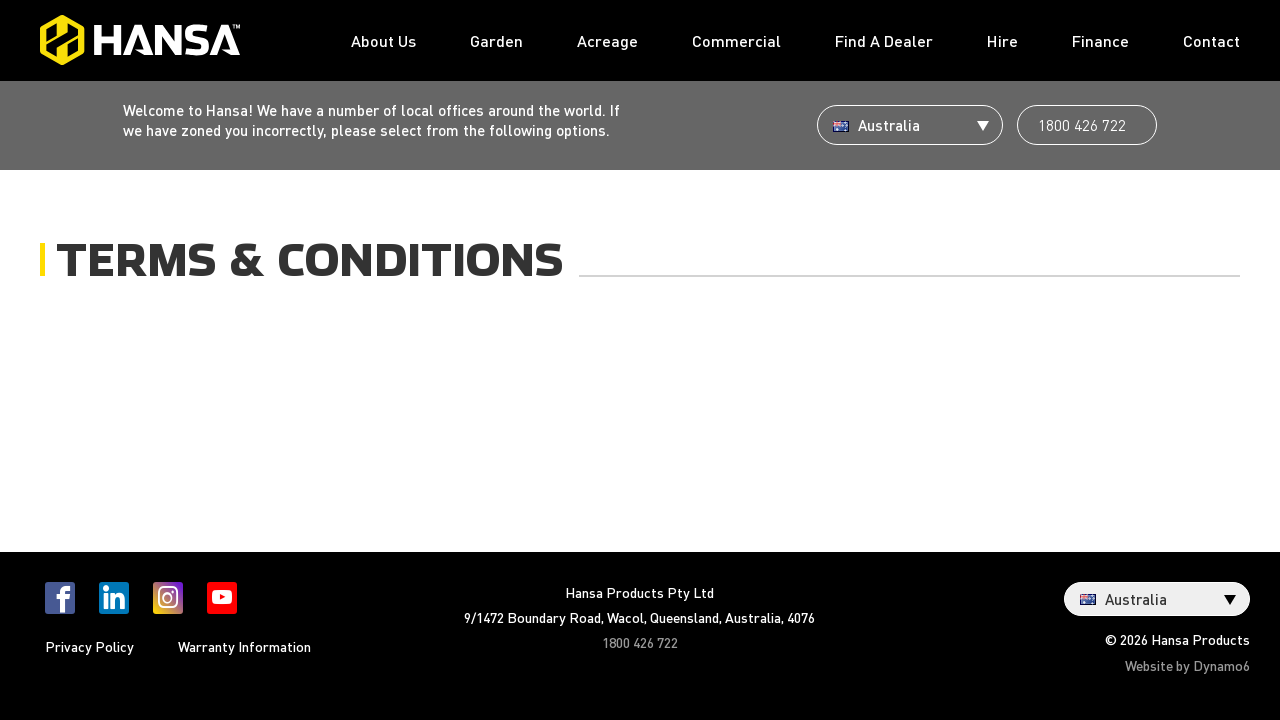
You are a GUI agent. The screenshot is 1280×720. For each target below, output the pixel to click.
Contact (1211, 40)
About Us (383, 40)
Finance (1100, 40)
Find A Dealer (884, 40)
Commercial (736, 40)
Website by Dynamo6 (1187, 665)
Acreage (607, 40)
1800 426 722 (1082, 125)
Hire (1002, 40)
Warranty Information (244, 646)
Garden (496, 40)
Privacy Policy (89, 646)
